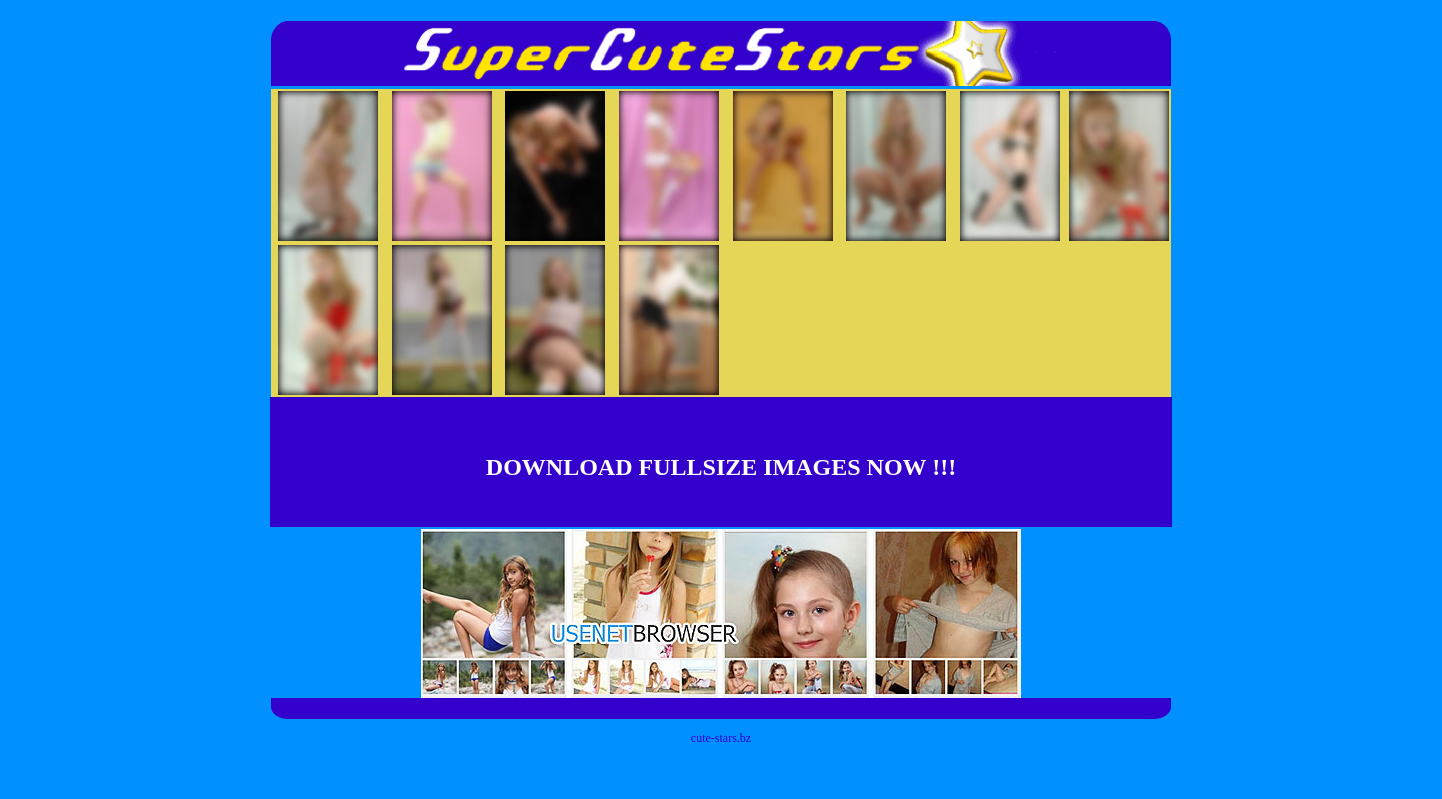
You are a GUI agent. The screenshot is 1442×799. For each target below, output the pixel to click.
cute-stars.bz (721, 738)
